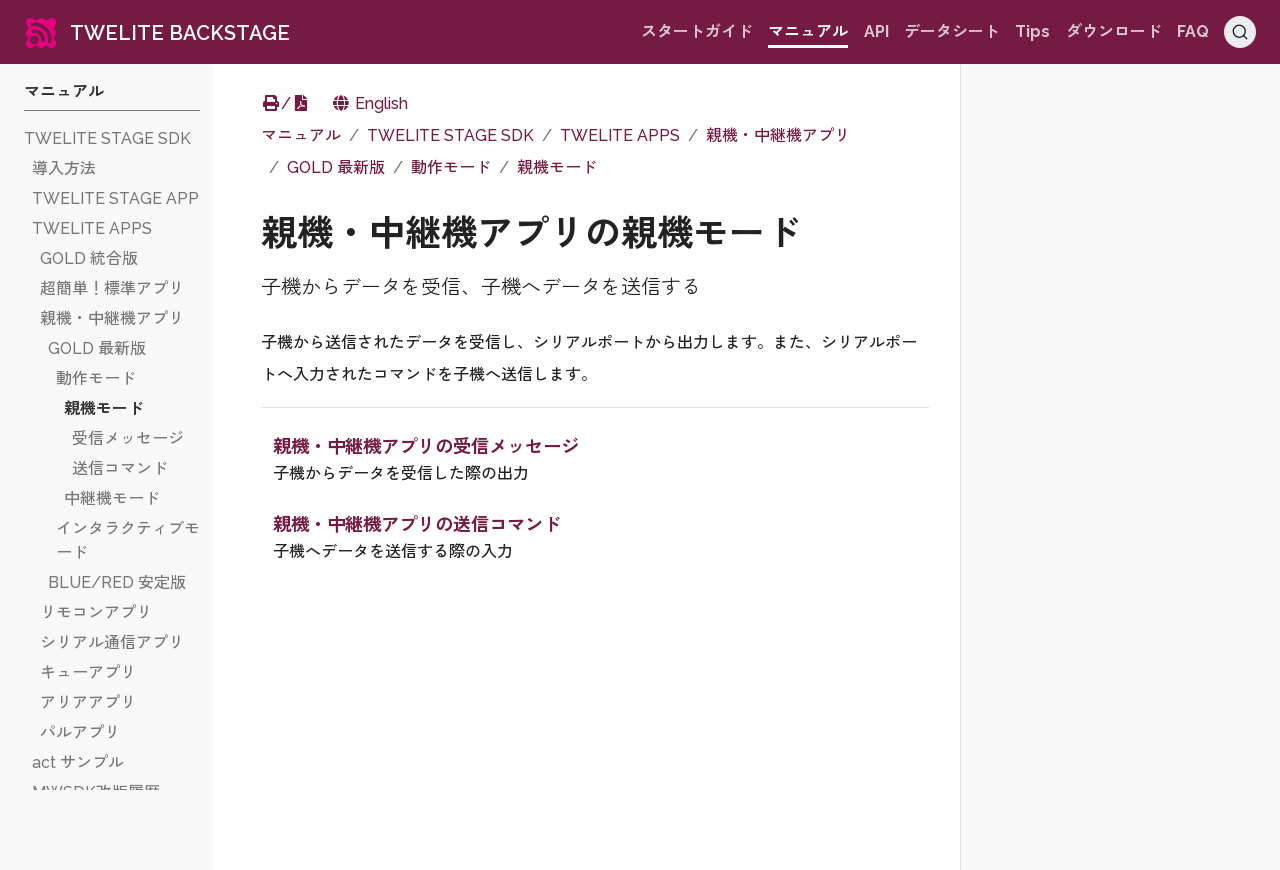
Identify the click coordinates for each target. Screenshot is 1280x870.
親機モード (557, 167)
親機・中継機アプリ (778, 135)
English (369, 103)
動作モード (451, 167)
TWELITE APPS (620, 135)
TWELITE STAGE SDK (450, 135)
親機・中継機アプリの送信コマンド (417, 524)
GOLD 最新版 (336, 167)
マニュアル (301, 135)
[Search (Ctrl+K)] (1240, 32)
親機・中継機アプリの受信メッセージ (426, 446)
